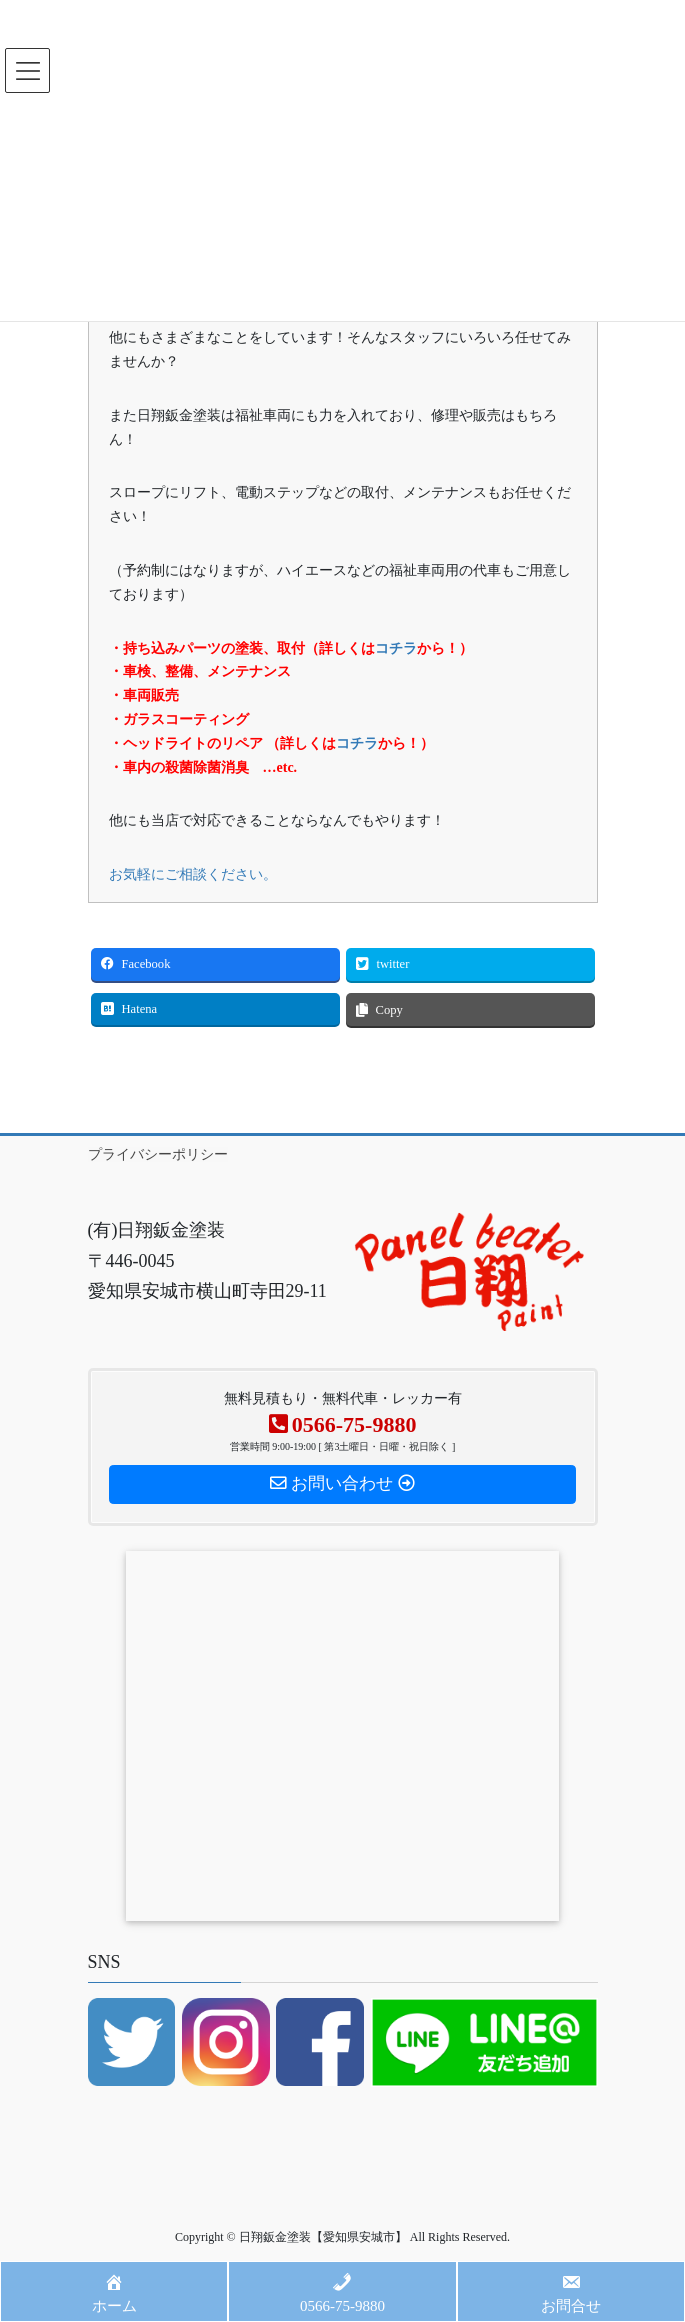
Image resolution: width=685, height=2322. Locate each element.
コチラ (396, 648)
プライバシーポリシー (158, 1154)
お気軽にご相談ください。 (193, 874)
